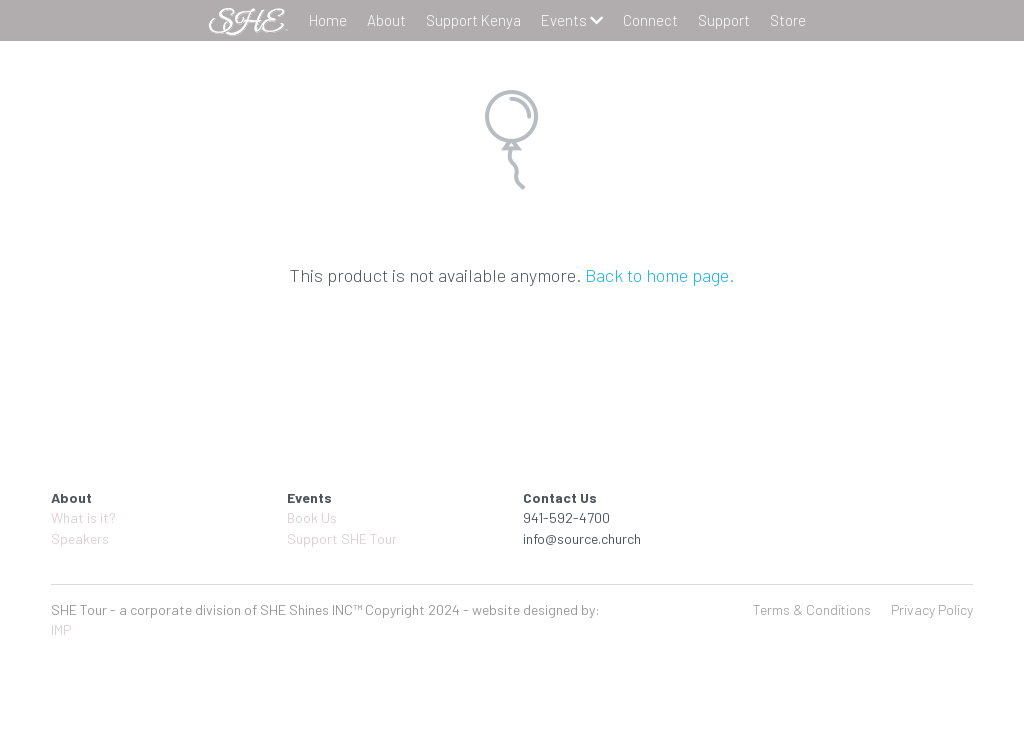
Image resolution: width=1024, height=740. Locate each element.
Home (328, 20)
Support (724, 20)
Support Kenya (473, 20)
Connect (650, 20)
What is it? (83, 517)
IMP (61, 629)
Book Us (312, 517)
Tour (382, 538)
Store (788, 20)
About (386, 20)
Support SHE (327, 538)
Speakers (80, 538)
